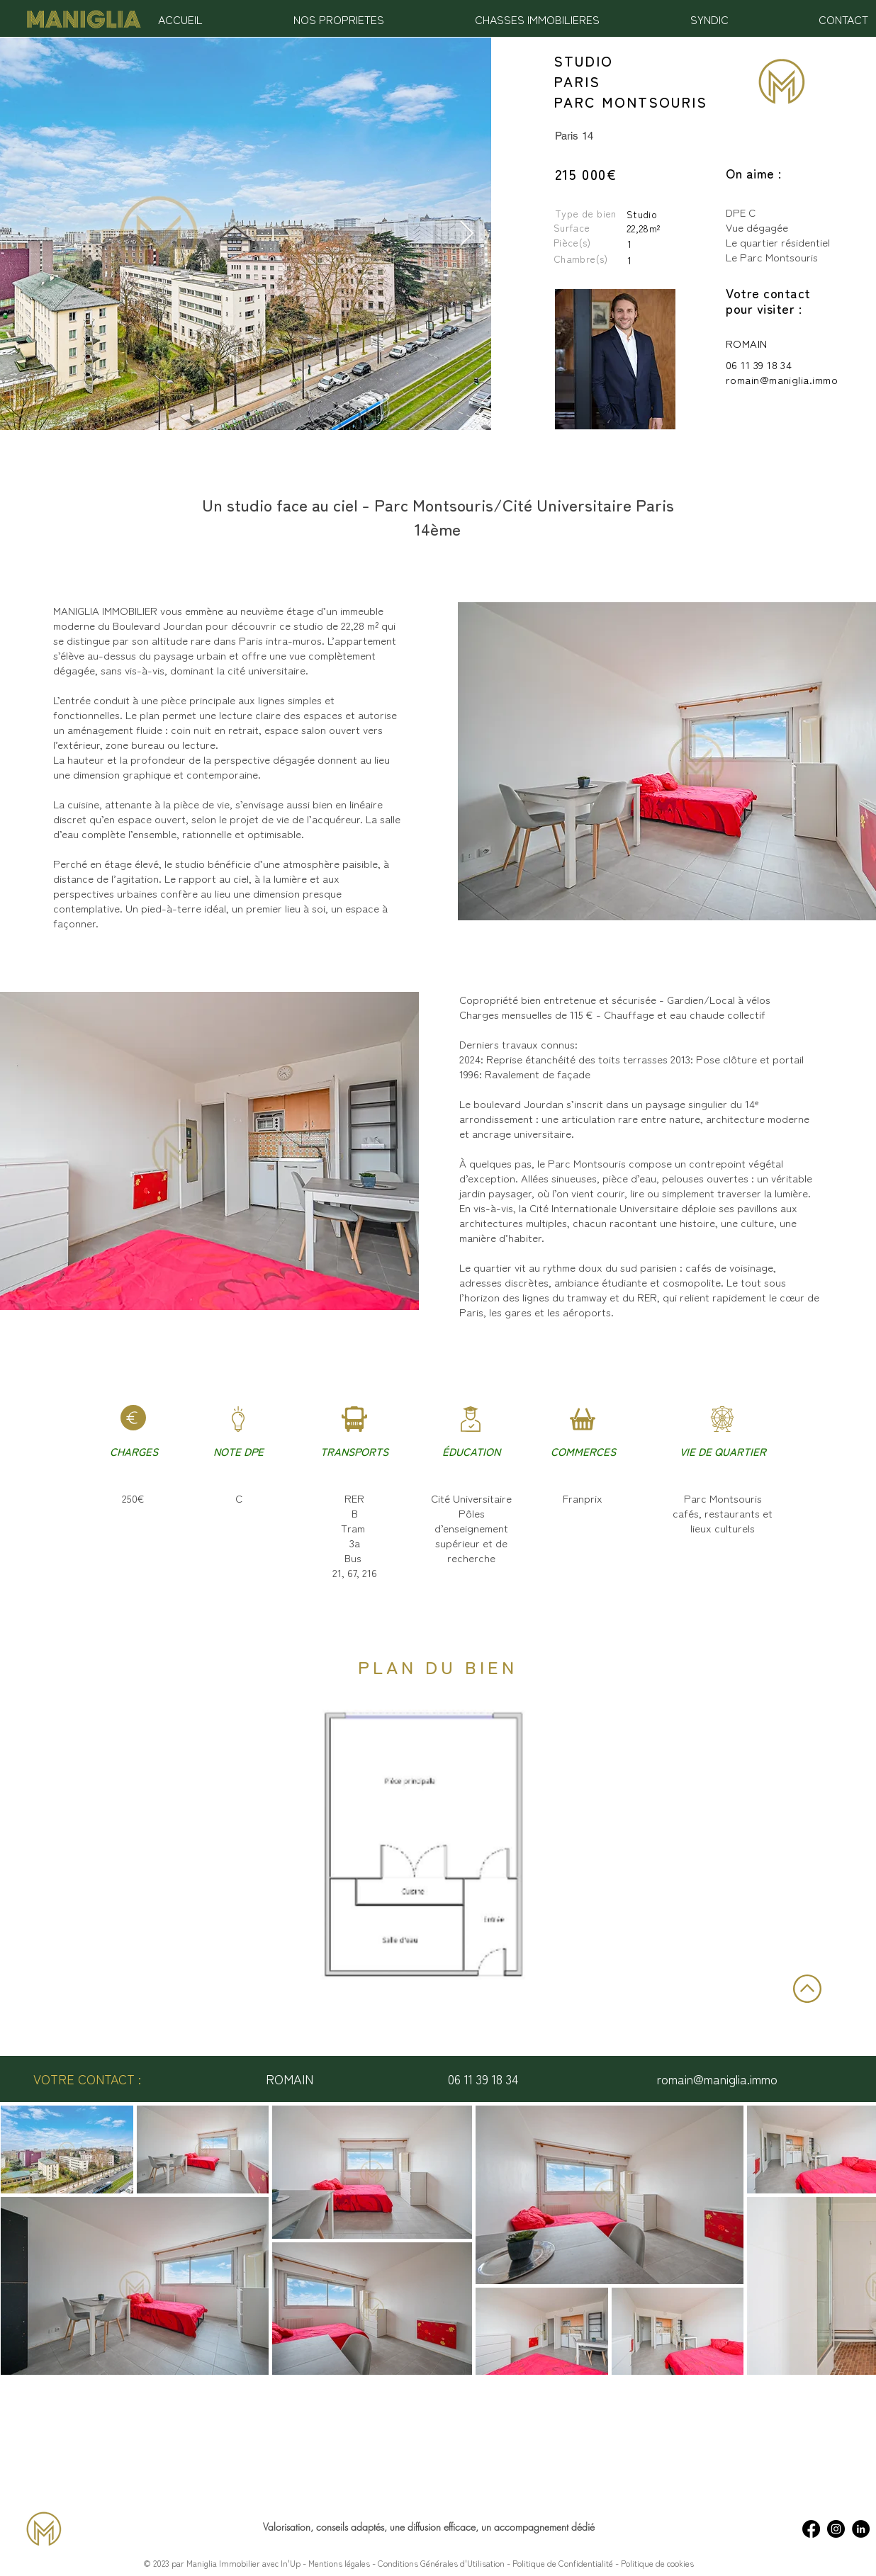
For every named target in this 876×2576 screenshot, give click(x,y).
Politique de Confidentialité (563, 2563)
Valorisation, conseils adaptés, (326, 2526)
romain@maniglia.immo (782, 379)
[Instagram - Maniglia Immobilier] (836, 2529)
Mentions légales (339, 2563)
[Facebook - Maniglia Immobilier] (811, 2529)
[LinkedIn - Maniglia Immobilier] (861, 2529)
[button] (338, 19)
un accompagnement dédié (538, 2526)
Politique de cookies (657, 2563)
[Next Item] (467, 234)
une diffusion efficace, (435, 2526)
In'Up (291, 2563)
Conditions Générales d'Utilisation (440, 2563)
